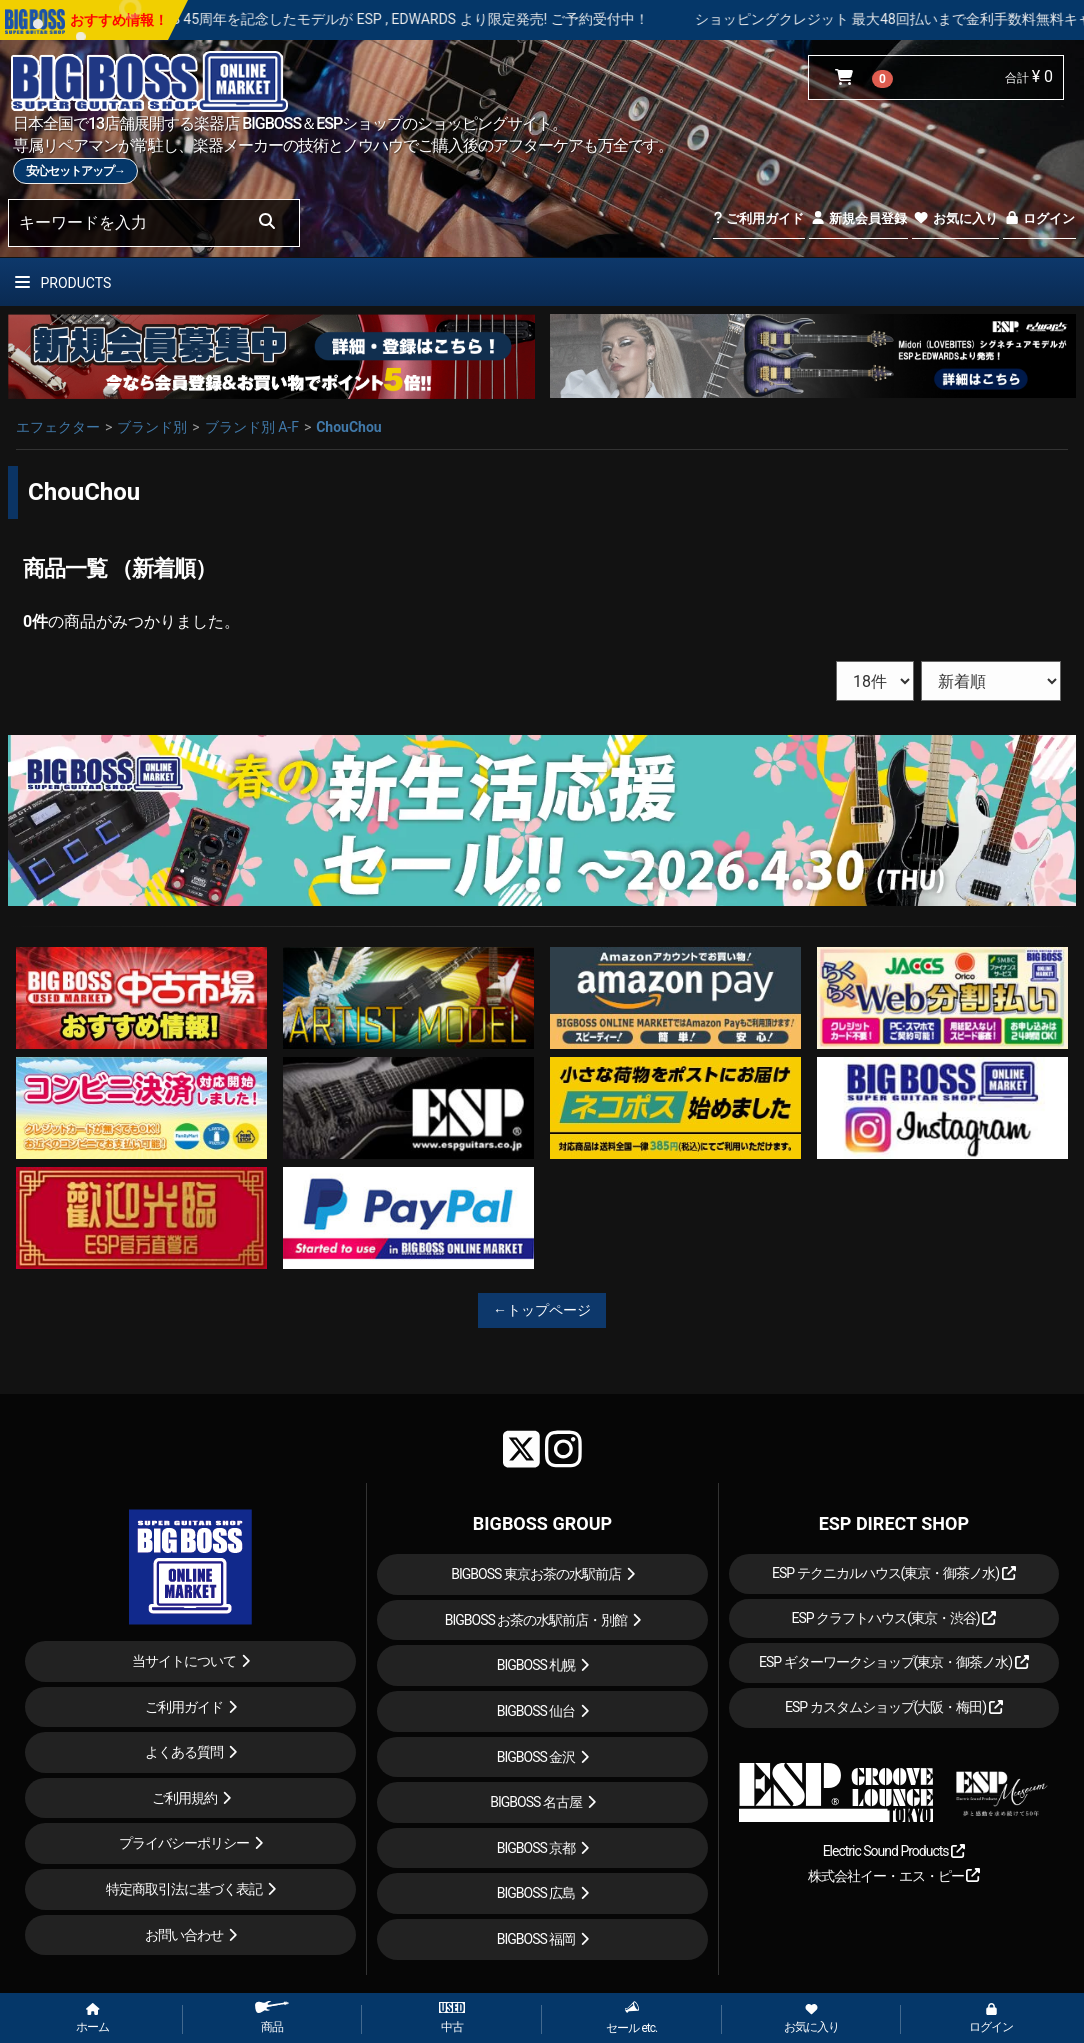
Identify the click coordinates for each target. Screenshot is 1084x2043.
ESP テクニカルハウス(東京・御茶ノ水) (894, 1573)
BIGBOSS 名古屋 (536, 1802)
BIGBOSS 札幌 (536, 1665)
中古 (452, 2018)
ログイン (1039, 218)
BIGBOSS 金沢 (536, 1757)
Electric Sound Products (894, 1851)
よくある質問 (184, 1752)
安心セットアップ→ (75, 171)
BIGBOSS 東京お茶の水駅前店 (536, 1574)
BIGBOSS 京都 (536, 1848)
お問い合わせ (184, 1935)
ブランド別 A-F (252, 427)
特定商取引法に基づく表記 (184, 1889)
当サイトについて (184, 1661)
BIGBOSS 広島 (536, 1893)
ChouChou (349, 427)
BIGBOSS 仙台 (536, 1711)
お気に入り (955, 218)
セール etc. (631, 2017)
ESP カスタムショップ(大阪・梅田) (894, 1707)
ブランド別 (152, 427)
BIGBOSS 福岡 (536, 1939)
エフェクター (58, 427)
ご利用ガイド (758, 218)
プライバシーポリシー (184, 1843)
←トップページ (542, 1310)
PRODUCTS (63, 283)
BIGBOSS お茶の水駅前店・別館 (536, 1620)
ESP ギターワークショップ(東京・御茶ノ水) (894, 1662)
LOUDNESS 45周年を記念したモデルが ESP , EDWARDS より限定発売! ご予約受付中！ (430, 19)
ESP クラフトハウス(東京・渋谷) (893, 1618)
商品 (272, 2017)
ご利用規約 (184, 1798)
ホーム (92, 2019)
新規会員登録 (858, 218)
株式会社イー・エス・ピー (894, 1876)
